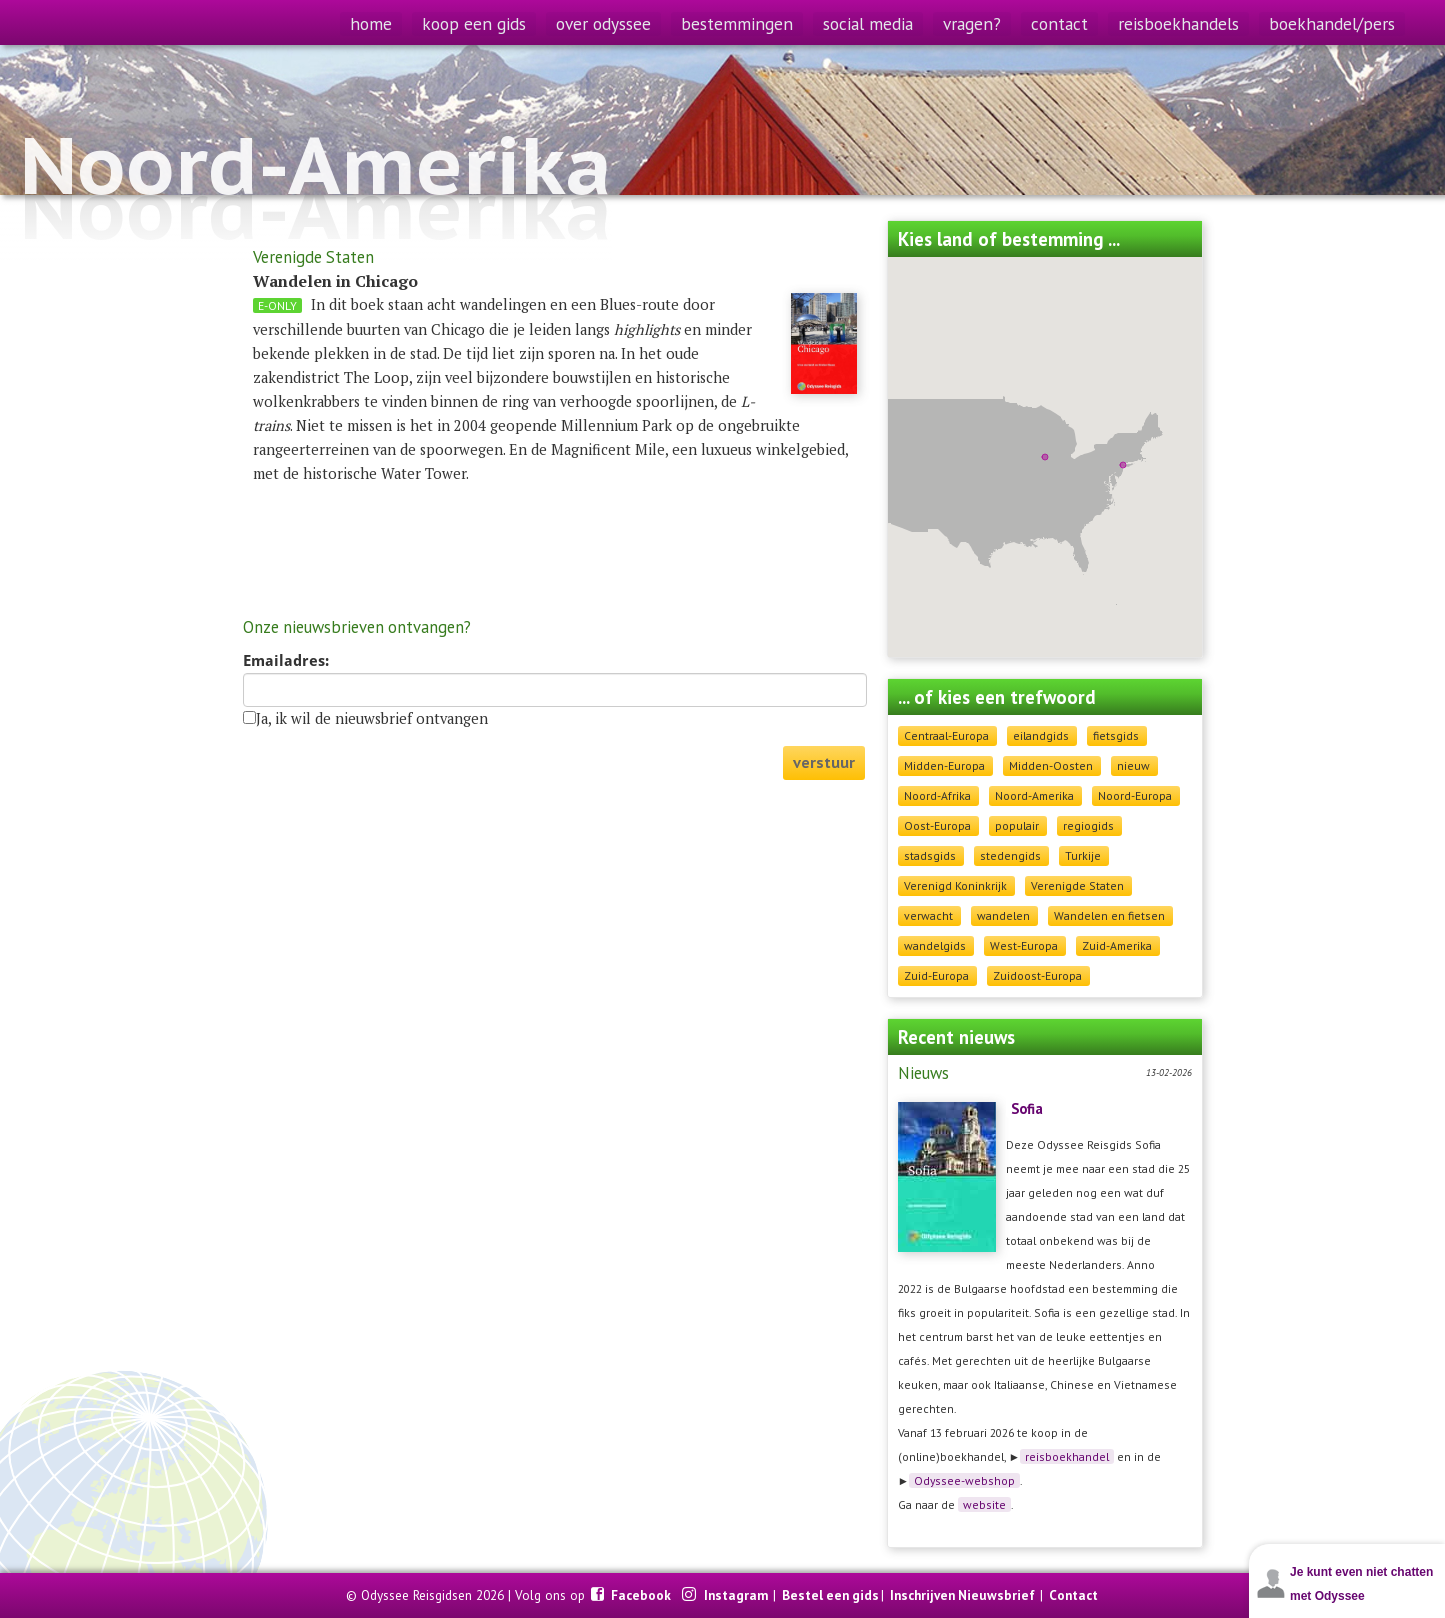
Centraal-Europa (946, 735)
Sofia (1027, 1108)
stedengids (1010, 855)
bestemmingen (737, 23)
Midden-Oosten (1051, 765)
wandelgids (935, 945)
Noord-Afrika (937, 795)
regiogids (1088, 825)
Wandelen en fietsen (1109, 915)
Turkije (1083, 855)
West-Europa (1024, 945)
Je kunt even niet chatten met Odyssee (1361, 1584)
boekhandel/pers (1332, 23)
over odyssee (603, 23)
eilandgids (1041, 735)
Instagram (737, 1595)
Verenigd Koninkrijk (955, 885)
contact (1059, 23)
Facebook (642, 1595)
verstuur (824, 762)
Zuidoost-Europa (1037, 975)
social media (868, 23)
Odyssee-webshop (964, 1480)
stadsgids (930, 855)
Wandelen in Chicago (335, 281)
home (371, 23)
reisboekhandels (1178, 23)
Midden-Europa (944, 765)
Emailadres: (286, 661)
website (984, 1504)
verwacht (928, 915)
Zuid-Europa (936, 975)
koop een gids (474, 23)
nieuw (1133, 765)
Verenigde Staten (1077, 885)
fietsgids (1116, 735)
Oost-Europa (937, 825)
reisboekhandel (1067, 1456)
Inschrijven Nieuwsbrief (962, 1595)
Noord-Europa (1135, 795)
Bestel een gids (830, 1595)
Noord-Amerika (1034, 795)
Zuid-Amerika (1117, 945)
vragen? (972, 23)
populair (1017, 825)
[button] (1123, 465)
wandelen (1003, 915)
